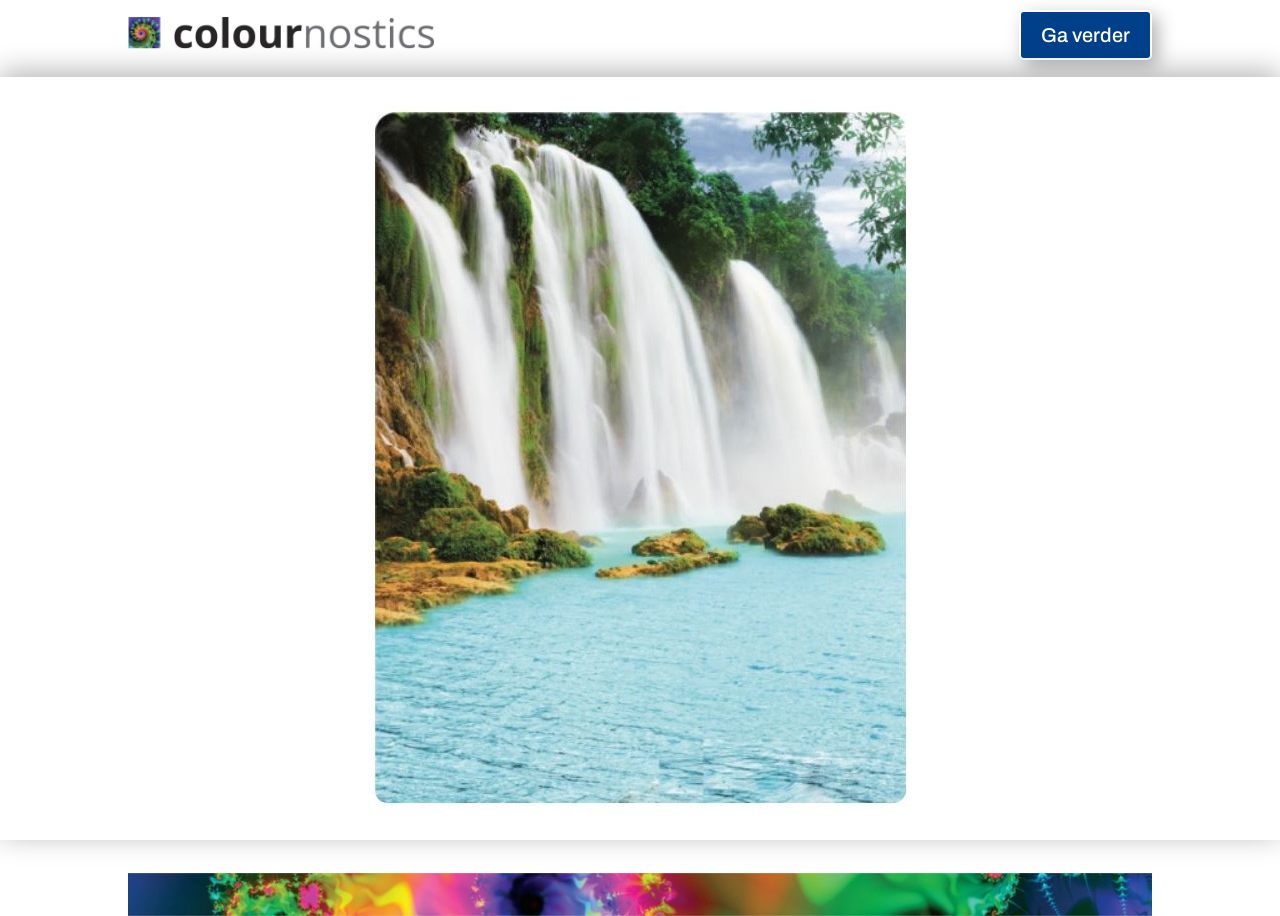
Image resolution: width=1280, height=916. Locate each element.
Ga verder (1085, 35)
